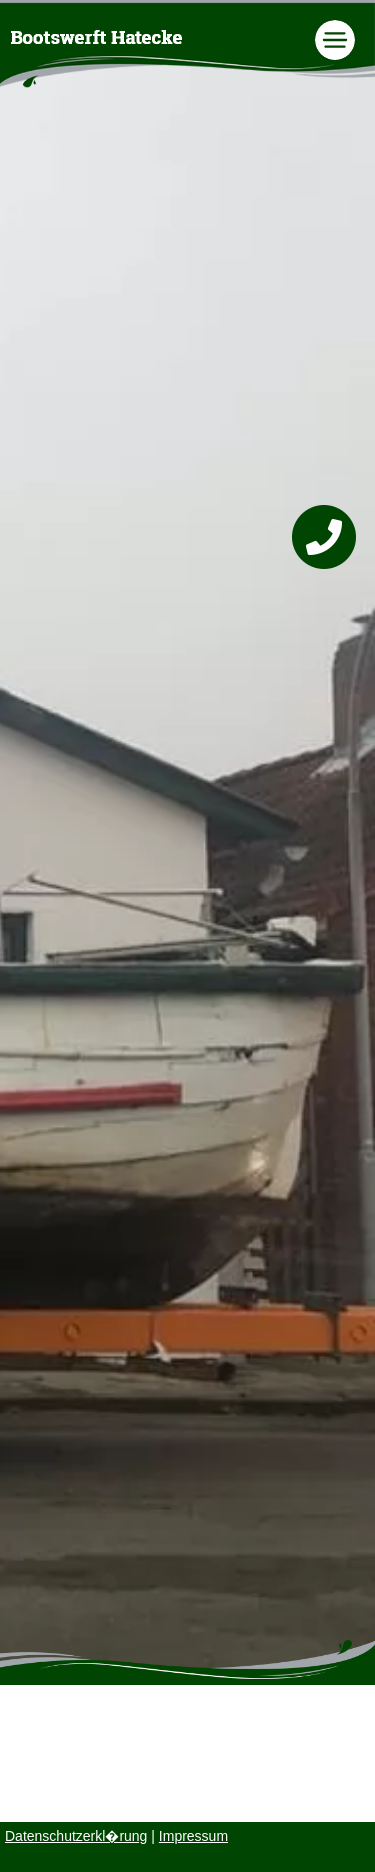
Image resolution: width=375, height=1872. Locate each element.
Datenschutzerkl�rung (76, 1836)
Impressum (193, 1836)
